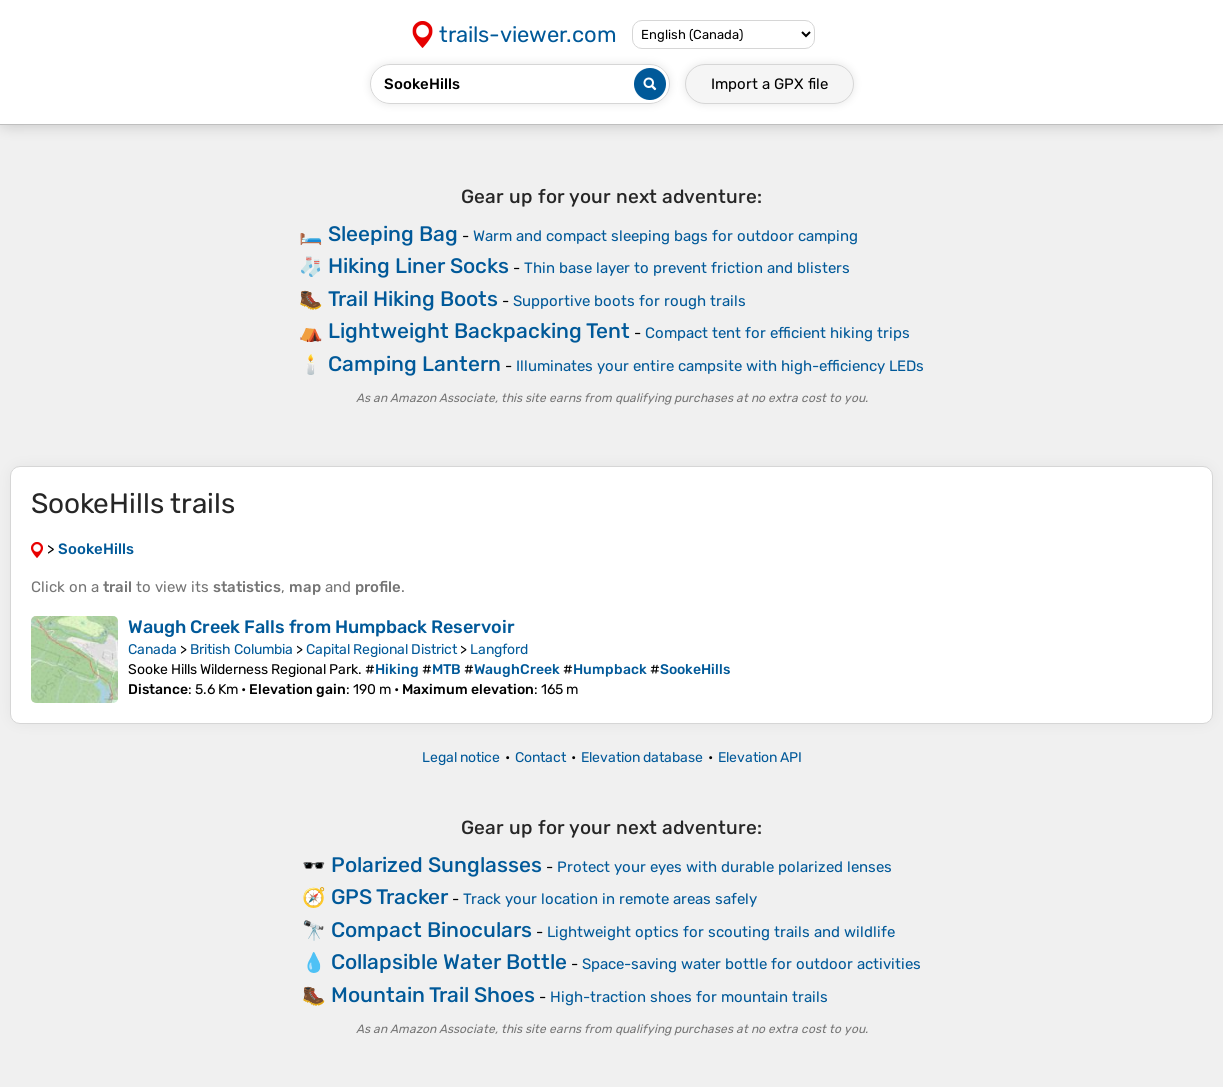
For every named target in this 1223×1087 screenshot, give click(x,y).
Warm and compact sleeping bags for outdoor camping (665, 236)
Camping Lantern (414, 363)
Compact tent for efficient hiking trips (777, 333)
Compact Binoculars (431, 929)
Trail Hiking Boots (413, 298)
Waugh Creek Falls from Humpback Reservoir (321, 627)
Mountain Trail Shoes (433, 994)
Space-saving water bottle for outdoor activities (751, 964)
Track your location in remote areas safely (610, 899)
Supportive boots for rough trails (629, 301)
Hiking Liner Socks (418, 265)
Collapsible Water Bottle (449, 961)
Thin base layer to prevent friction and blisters (687, 268)
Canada (152, 649)
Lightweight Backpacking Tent (479, 330)
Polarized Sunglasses (436, 864)
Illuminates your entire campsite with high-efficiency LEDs (720, 366)
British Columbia (241, 649)
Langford (499, 649)
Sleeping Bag (393, 233)
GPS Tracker (389, 896)
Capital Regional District (381, 649)
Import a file (769, 84)
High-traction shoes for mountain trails (689, 997)
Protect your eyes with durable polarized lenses (724, 867)
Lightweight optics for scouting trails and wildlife (721, 932)
